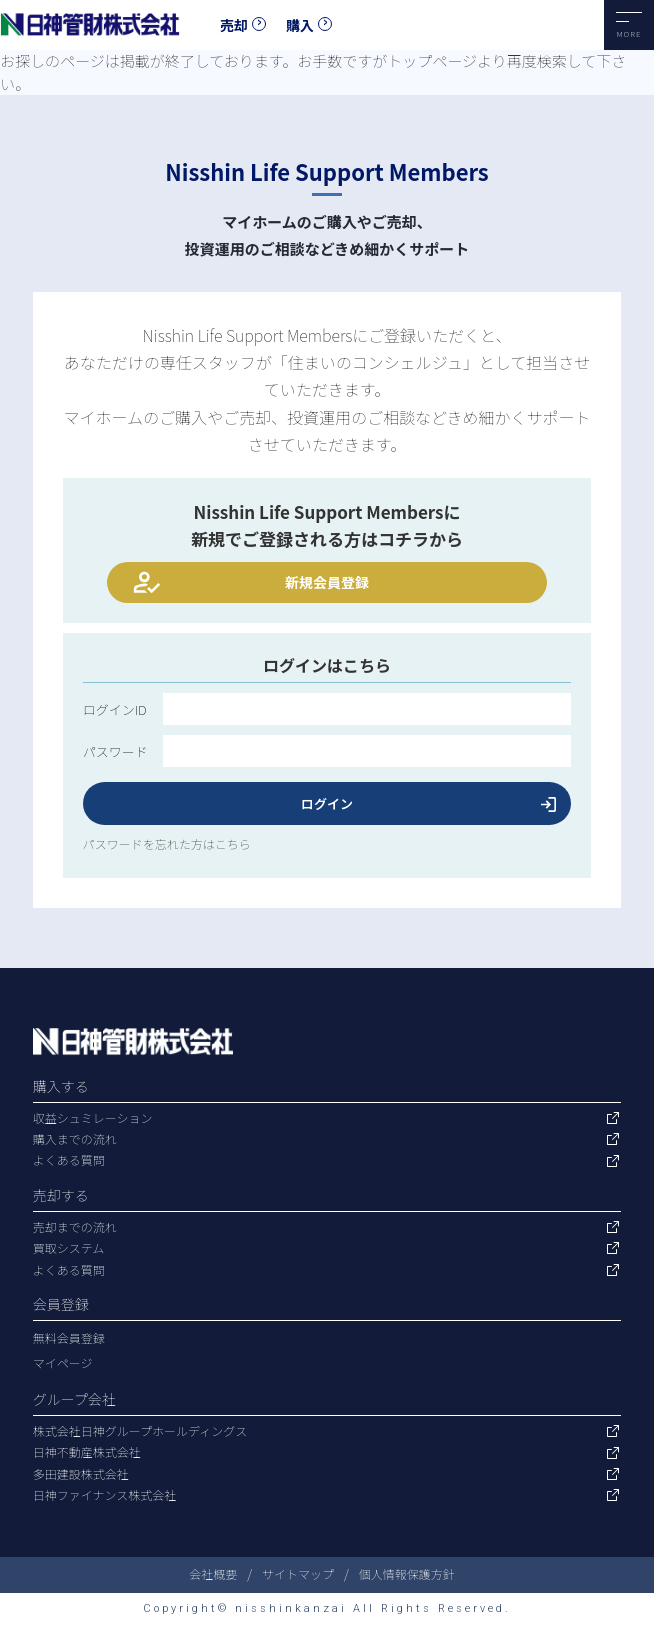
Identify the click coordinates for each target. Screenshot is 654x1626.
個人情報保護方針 (407, 1573)
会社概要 (213, 1573)
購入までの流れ (75, 1139)
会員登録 (61, 1304)
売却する (61, 1195)
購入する (61, 1086)
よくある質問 (69, 1160)
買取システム (69, 1248)
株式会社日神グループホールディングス (140, 1431)
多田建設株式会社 (81, 1474)
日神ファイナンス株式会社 (105, 1495)
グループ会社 (74, 1399)
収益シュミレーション (93, 1118)
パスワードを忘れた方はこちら (167, 843)
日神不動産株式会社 (87, 1452)
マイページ (63, 1362)
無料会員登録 (69, 1337)
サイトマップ (298, 1573)
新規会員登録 (327, 582)
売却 (234, 25)
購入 (300, 25)
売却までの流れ (75, 1227)
